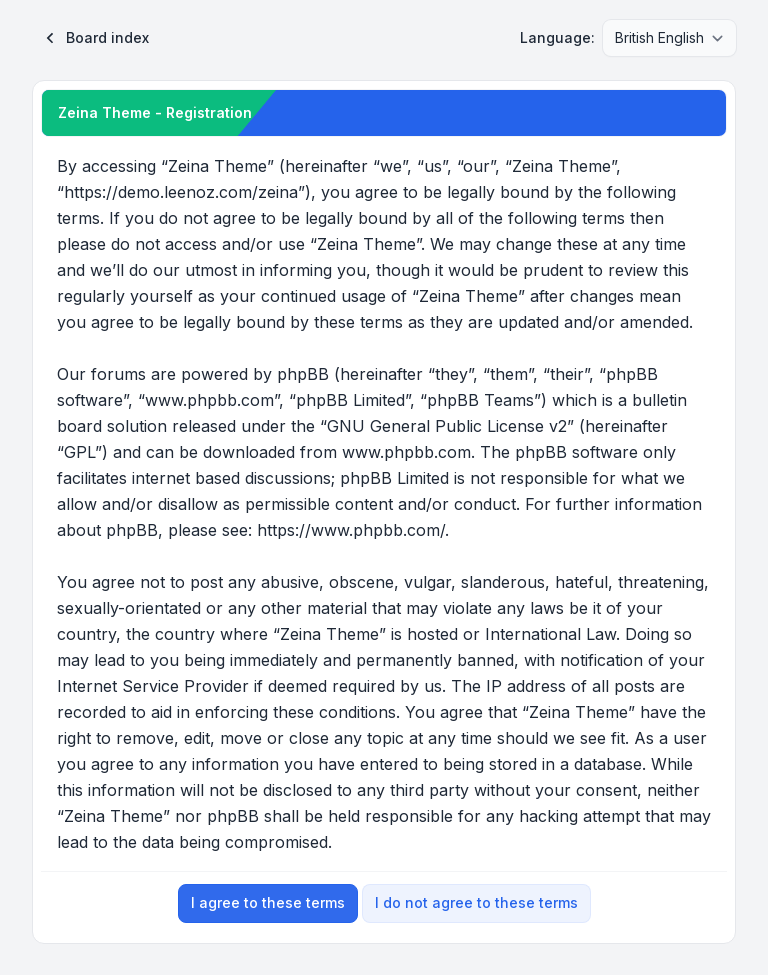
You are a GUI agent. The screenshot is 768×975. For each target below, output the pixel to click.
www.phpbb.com (406, 452)
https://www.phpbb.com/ (351, 530)
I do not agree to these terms (476, 902)
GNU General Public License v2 (447, 426)
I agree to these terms (268, 902)
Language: (557, 37)
